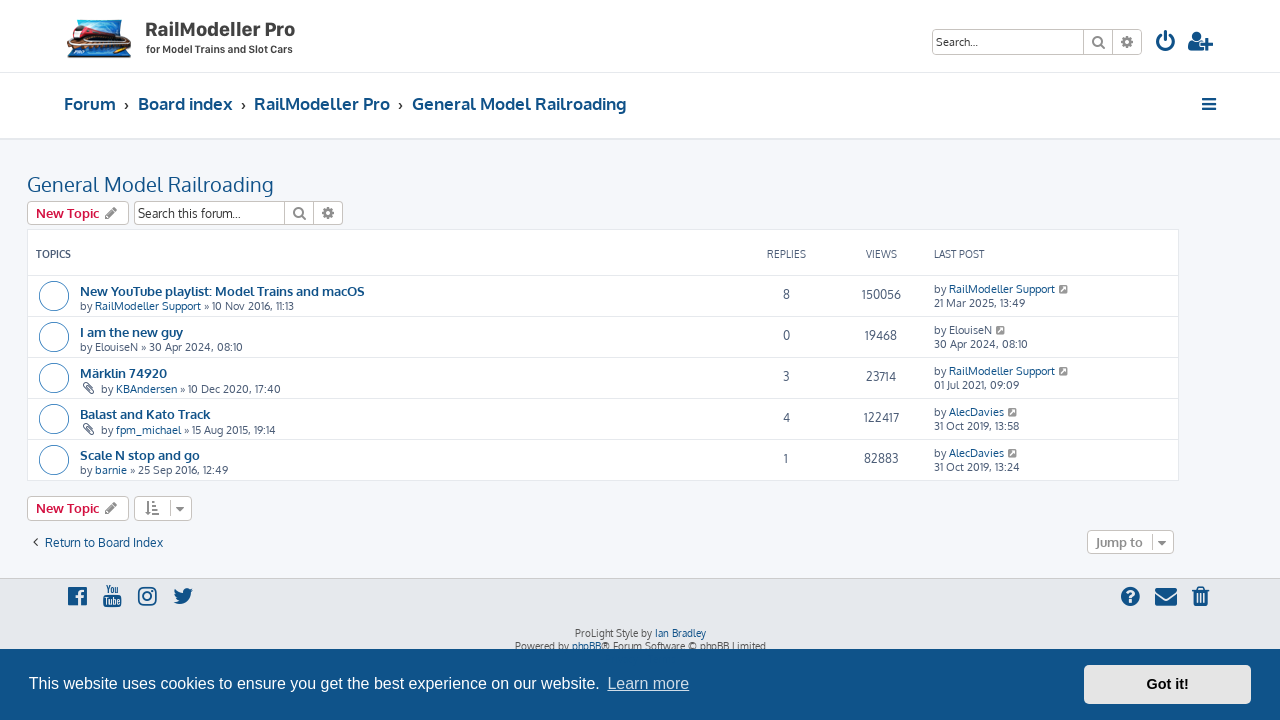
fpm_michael (185, 430)
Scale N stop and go (177, 454)
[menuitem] (1166, 43)
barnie (148, 470)
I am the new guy (168, 331)
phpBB (586, 646)
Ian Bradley (680, 633)
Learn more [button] (648, 683)
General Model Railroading (187, 184)
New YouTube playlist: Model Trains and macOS (259, 290)
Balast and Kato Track (182, 413)
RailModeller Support (185, 306)
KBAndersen (183, 389)
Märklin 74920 (160, 372)
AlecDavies (1013, 412)
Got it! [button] (1168, 684)
